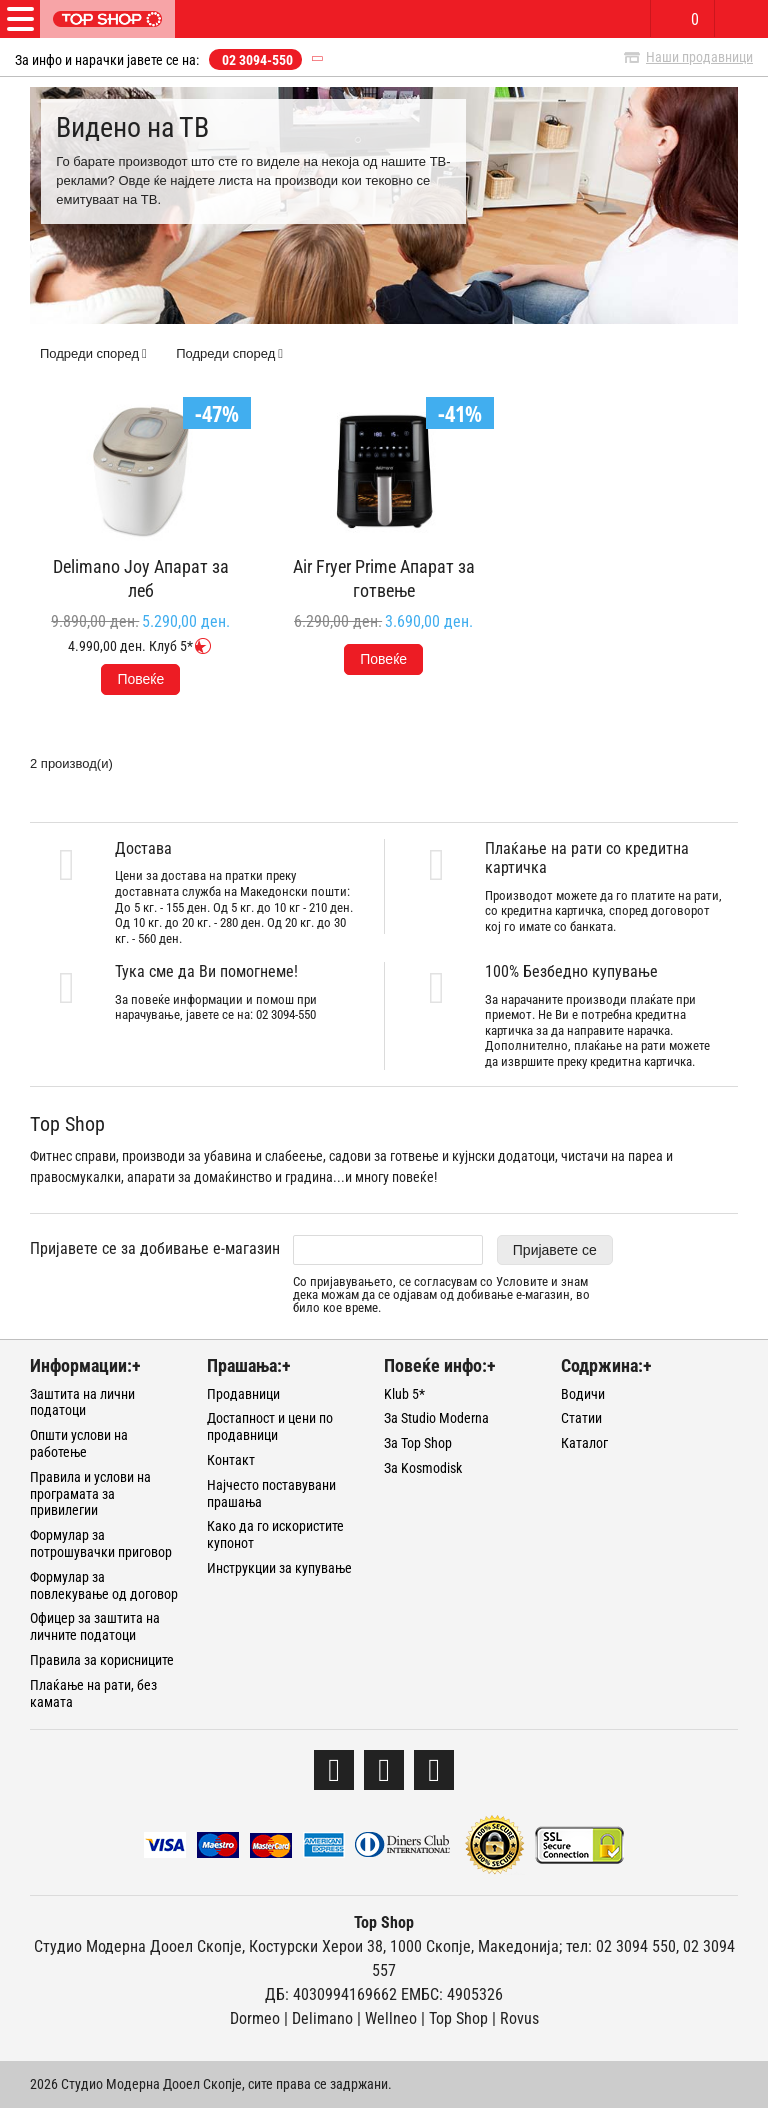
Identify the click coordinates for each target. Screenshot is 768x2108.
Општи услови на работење (79, 1443)
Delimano (322, 2018)
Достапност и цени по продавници (270, 1426)
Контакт (231, 1460)
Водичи (583, 1394)
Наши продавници (699, 57)
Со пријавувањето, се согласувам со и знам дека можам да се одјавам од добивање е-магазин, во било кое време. (441, 1295)
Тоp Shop (458, 2018)
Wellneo (391, 2018)
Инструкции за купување (279, 1568)
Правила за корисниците (102, 1660)
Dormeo (255, 2018)
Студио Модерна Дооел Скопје (138, 1946)
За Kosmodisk (423, 1468)
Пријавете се (555, 1250)
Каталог (584, 1443)
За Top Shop (418, 1443)
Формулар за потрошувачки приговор (101, 1543)
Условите (522, 1281)
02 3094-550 (257, 60)
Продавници (243, 1394)
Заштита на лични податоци (82, 1402)
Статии (581, 1418)
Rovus (519, 2018)
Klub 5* (404, 1394)
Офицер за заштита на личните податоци (95, 1626)
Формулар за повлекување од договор (104, 1585)
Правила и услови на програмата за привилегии (90, 1494)
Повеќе (140, 679)
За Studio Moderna (436, 1418)
